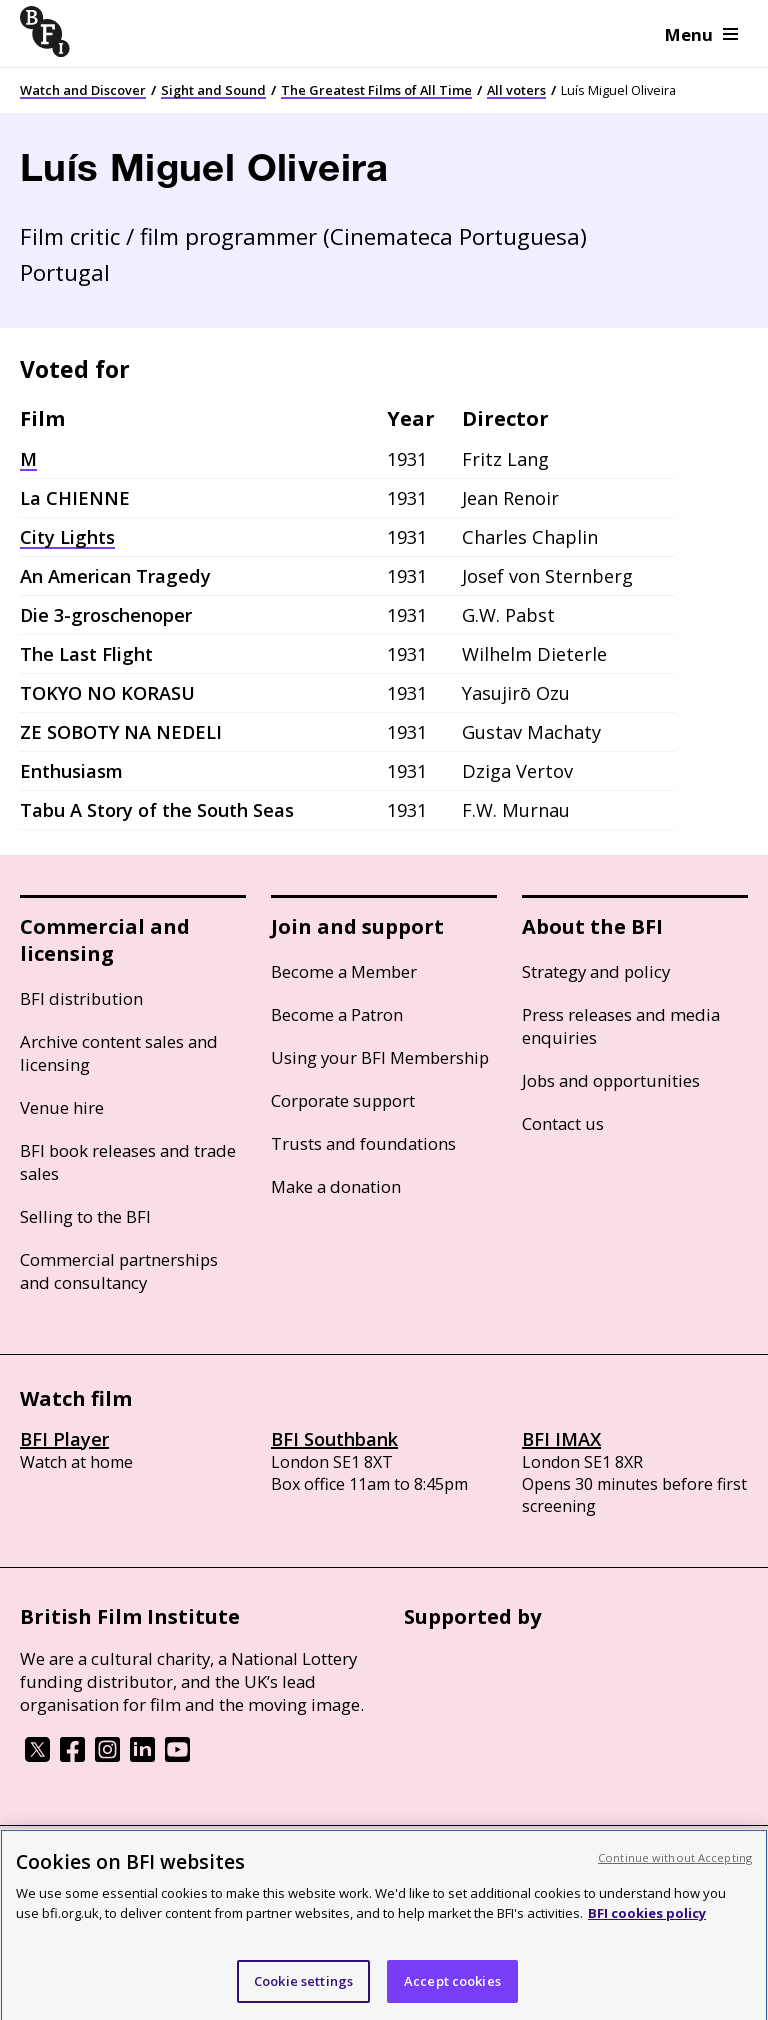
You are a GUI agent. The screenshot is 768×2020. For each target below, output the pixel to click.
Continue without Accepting (675, 1872)
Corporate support (343, 1100)
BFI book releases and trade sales (128, 1162)
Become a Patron (337, 1014)
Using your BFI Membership (380, 1057)
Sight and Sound (213, 90)
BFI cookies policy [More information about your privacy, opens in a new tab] (647, 1929)
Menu (701, 34)
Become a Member (344, 971)
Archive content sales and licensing (119, 1053)
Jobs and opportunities (611, 1080)
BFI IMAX (561, 1439)
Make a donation (336, 1186)
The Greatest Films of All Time (376, 90)
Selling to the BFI (85, 1216)
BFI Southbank (334, 1439)
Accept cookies (452, 1996)
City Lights (67, 537)
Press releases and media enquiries (621, 1026)
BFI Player (64, 1439)
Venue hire (62, 1107)
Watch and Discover (83, 90)
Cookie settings (303, 1996)
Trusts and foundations (363, 1143)
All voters (516, 90)
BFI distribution (81, 998)
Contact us (563, 1123)
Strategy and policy (596, 971)
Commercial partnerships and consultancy (119, 1271)
